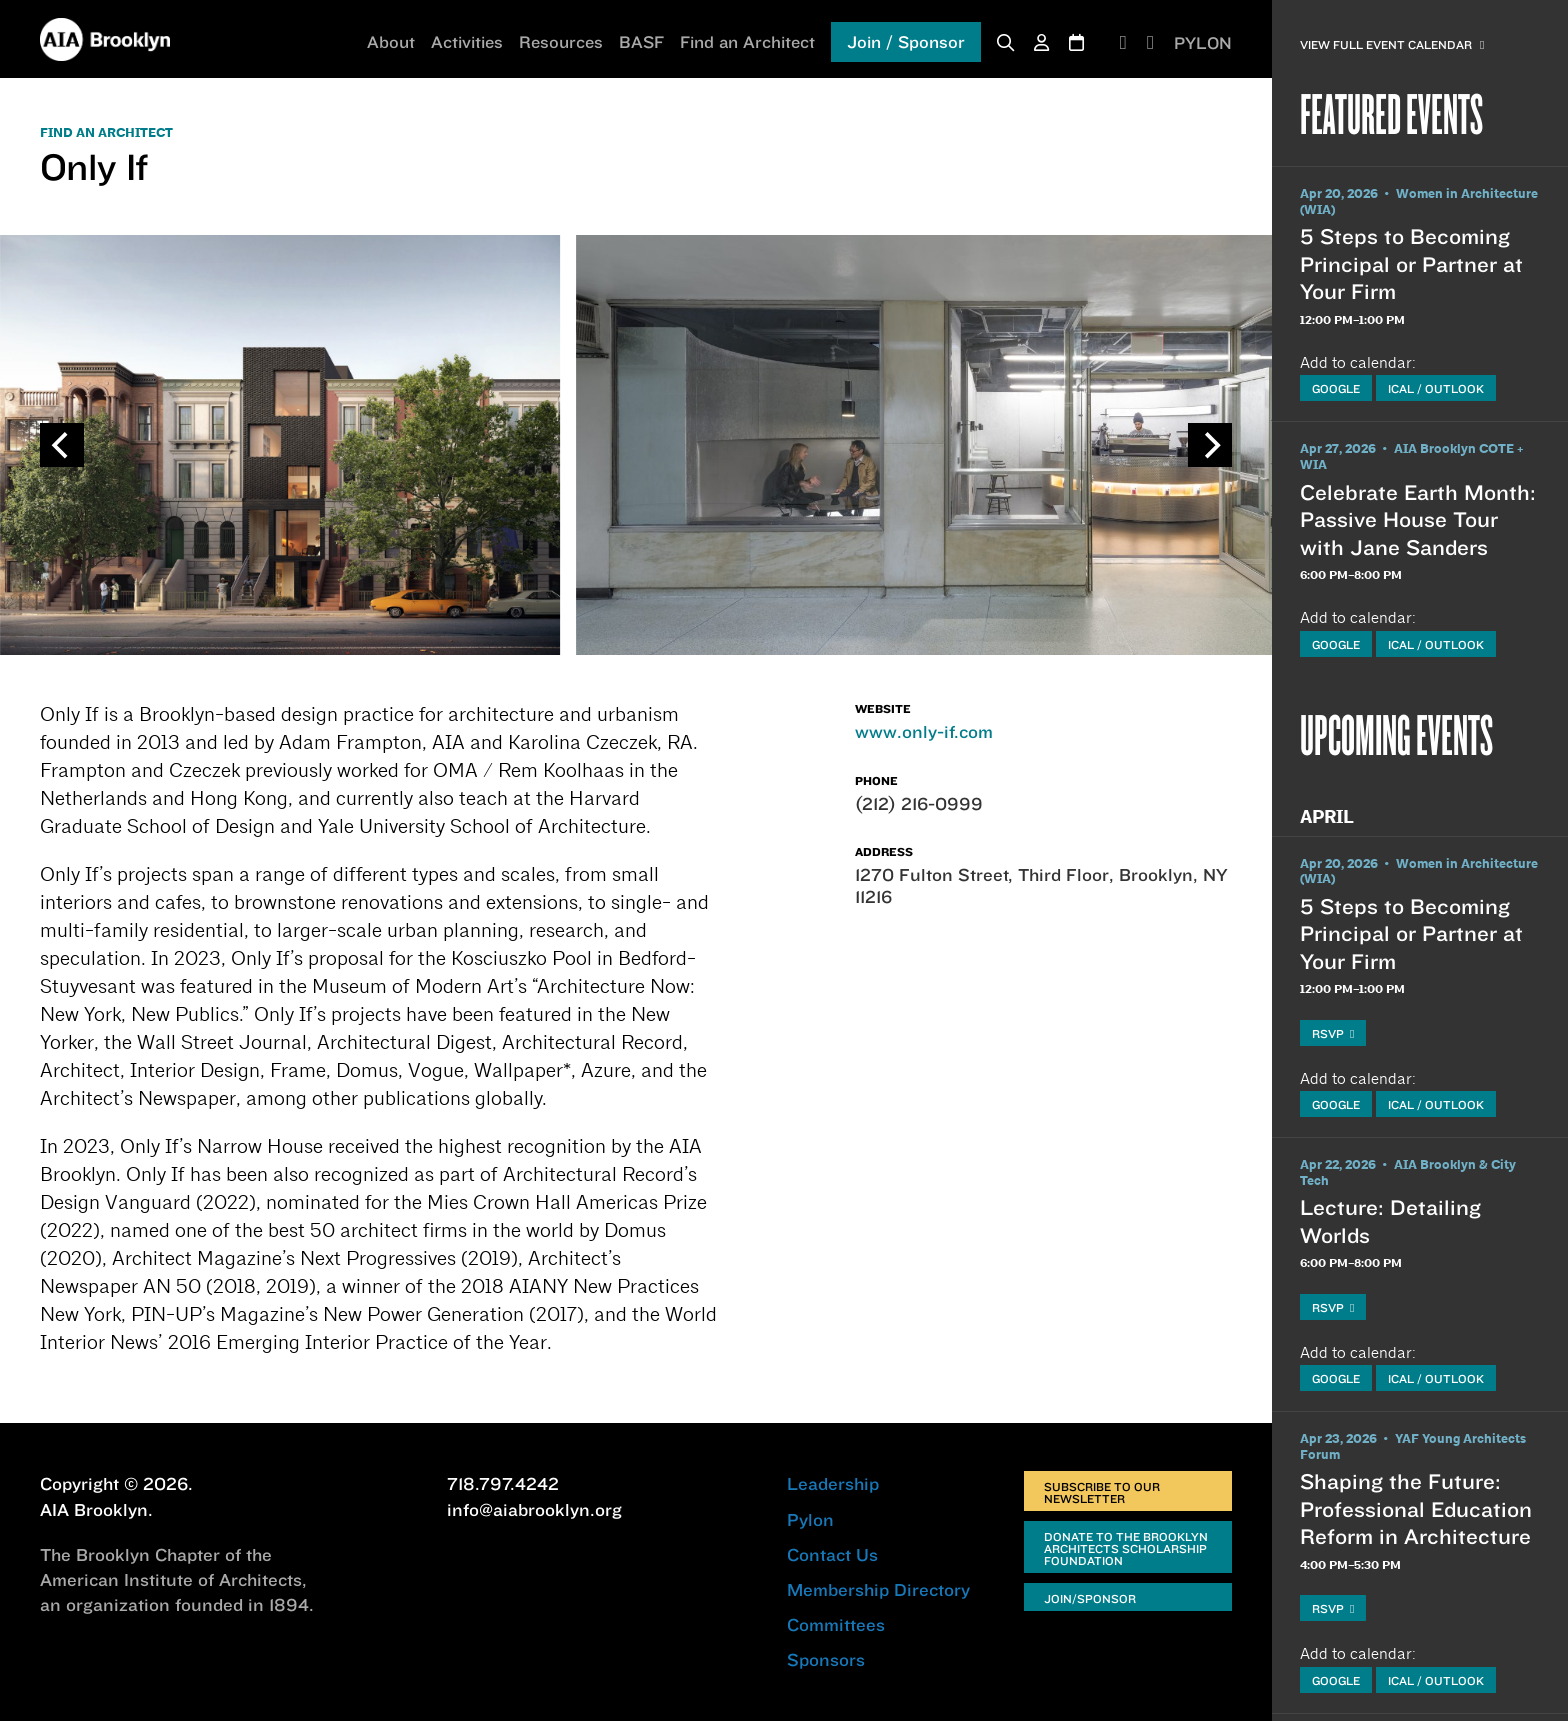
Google (1336, 388)
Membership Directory (878, 1589)
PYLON (1203, 42)
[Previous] (62, 445)
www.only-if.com (924, 731)
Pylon (810, 1519)
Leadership (833, 1483)
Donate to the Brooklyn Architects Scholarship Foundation (1126, 1548)
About (391, 41)
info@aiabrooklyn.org (534, 1509)
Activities (467, 41)
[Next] (1210, 445)
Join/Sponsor (1090, 1598)
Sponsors (826, 1659)
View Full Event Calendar (1392, 44)
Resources (561, 41)
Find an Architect (747, 41)
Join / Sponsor (906, 41)
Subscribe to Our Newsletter (1102, 1492)
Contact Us (832, 1554)
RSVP (1333, 1033)
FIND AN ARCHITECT (106, 133)
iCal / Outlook (1436, 388)
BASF (641, 41)
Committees (836, 1624)
